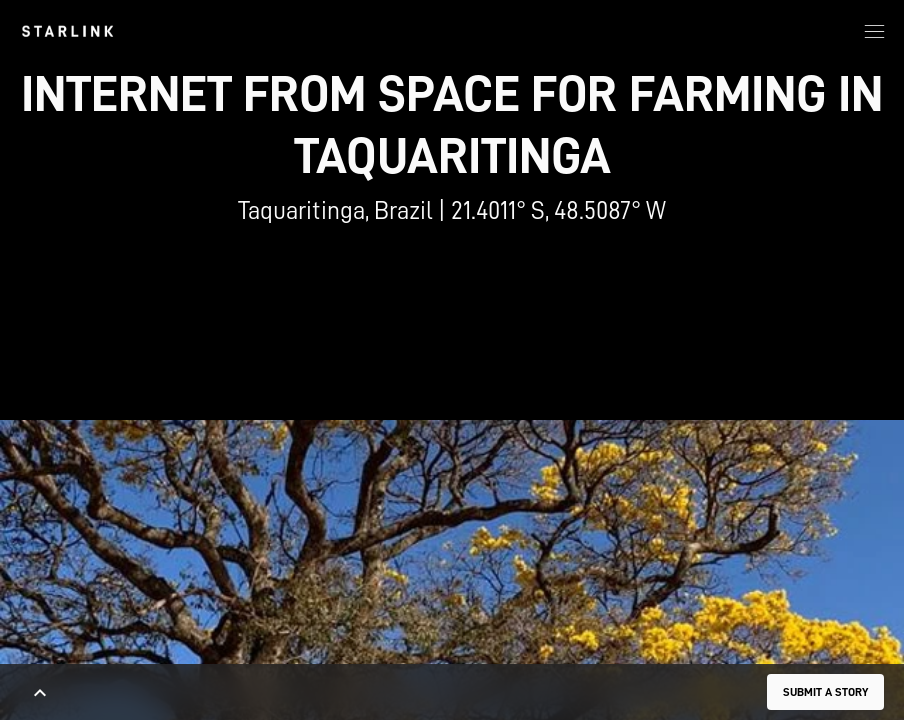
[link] (67, 31)
